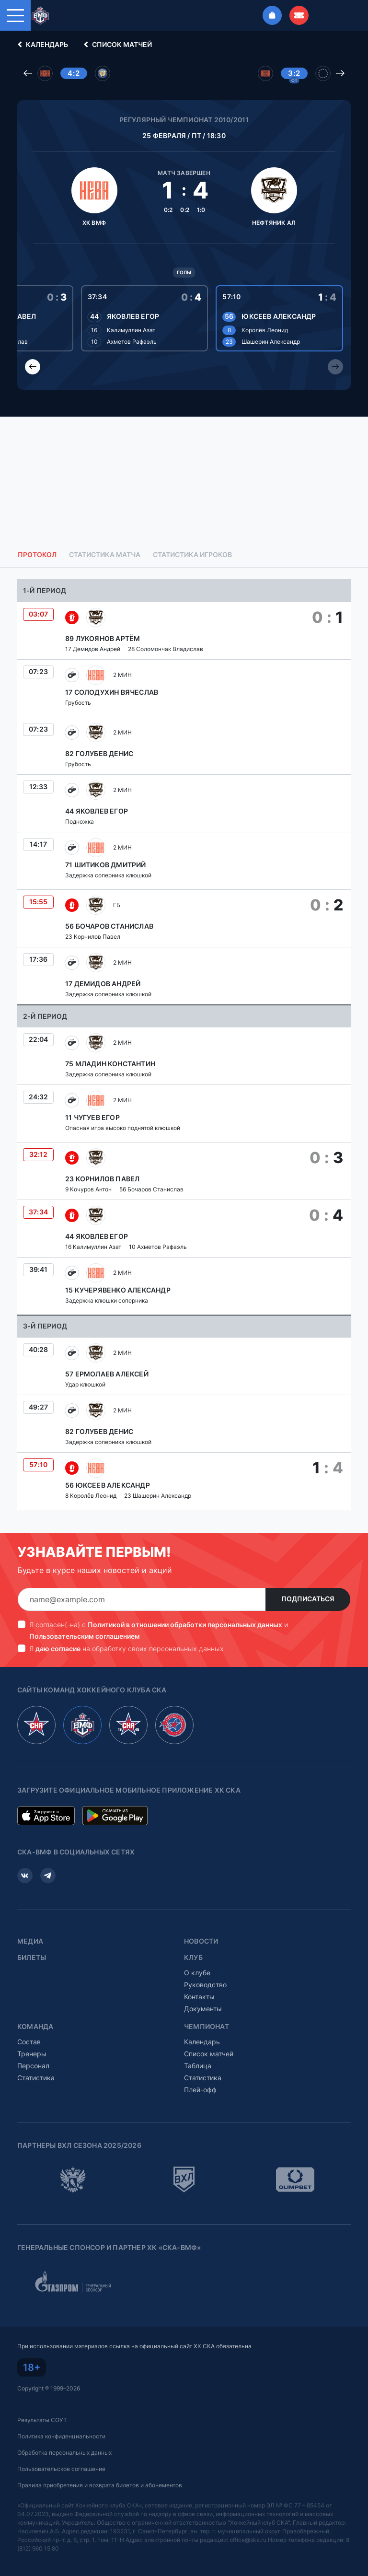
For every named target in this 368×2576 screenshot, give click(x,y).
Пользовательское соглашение (61, 2468)
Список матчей (116, 44)
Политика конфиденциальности (61, 2436)
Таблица (197, 2066)
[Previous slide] (32, 366)
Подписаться (307, 1599)
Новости (201, 1941)
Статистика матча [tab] (104, 555)
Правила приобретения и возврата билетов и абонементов (99, 2485)
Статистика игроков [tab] (192, 555)
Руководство (205, 1985)
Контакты (199, 1997)
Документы (203, 2009)
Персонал (33, 2066)
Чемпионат (206, 2026)
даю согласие (57, 1648)
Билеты (31, 1957)
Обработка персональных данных (64, 2452)
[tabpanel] (184, 1044)
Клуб (193, 1957)
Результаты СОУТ (42, 2420)
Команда (35, 2026)
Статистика (36, 2078)
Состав (29, 2042)
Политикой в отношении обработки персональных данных (185, 1624)
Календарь (41, 44)
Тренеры (31, 2054)
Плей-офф (200, 2090)
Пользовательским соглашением (84, 1636)
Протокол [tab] (37, 555)
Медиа (30, 1941)
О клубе (197, 1973)
